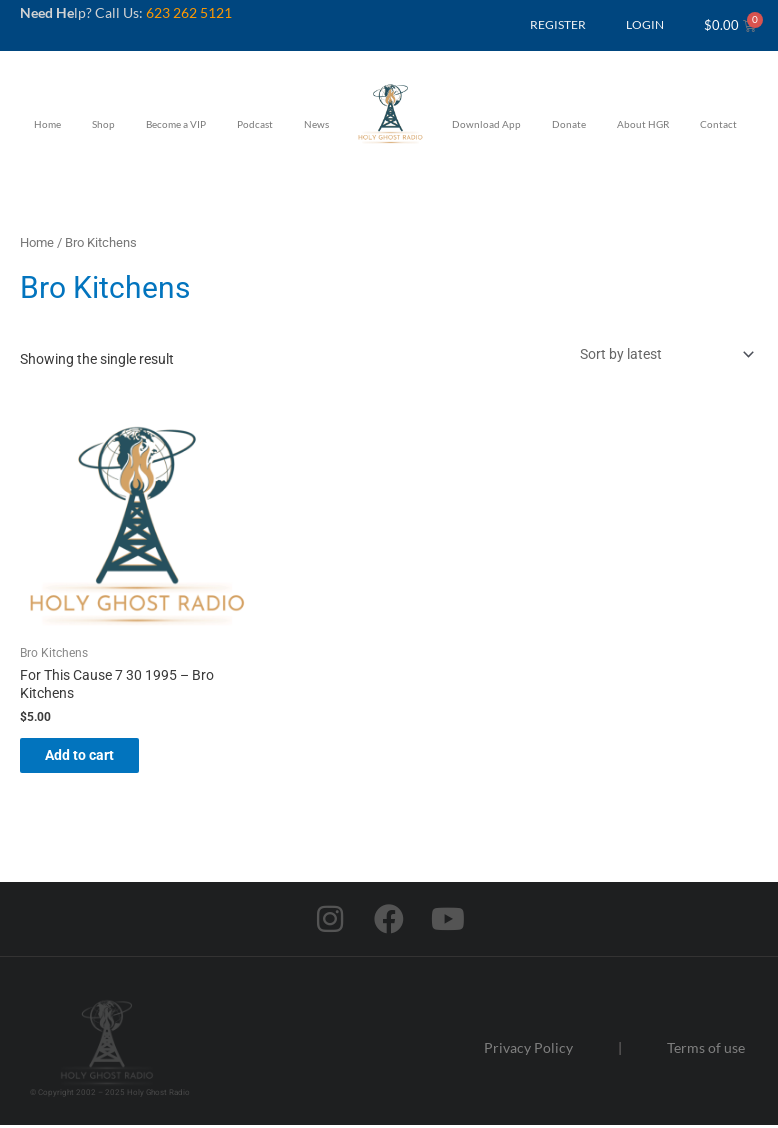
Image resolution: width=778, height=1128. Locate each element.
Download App (486, 124)
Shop (103, 124)
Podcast (255, 124)
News (316, 124)
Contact (718, 124)
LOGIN (645, 24)
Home (47, 124)
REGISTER (558, 24)
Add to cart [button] (94, 756)
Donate (569, 124)
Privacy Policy (528, 1050)
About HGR (643, 124)
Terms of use (706, 1050)
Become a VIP (176, 124)
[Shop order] (663, 354)
